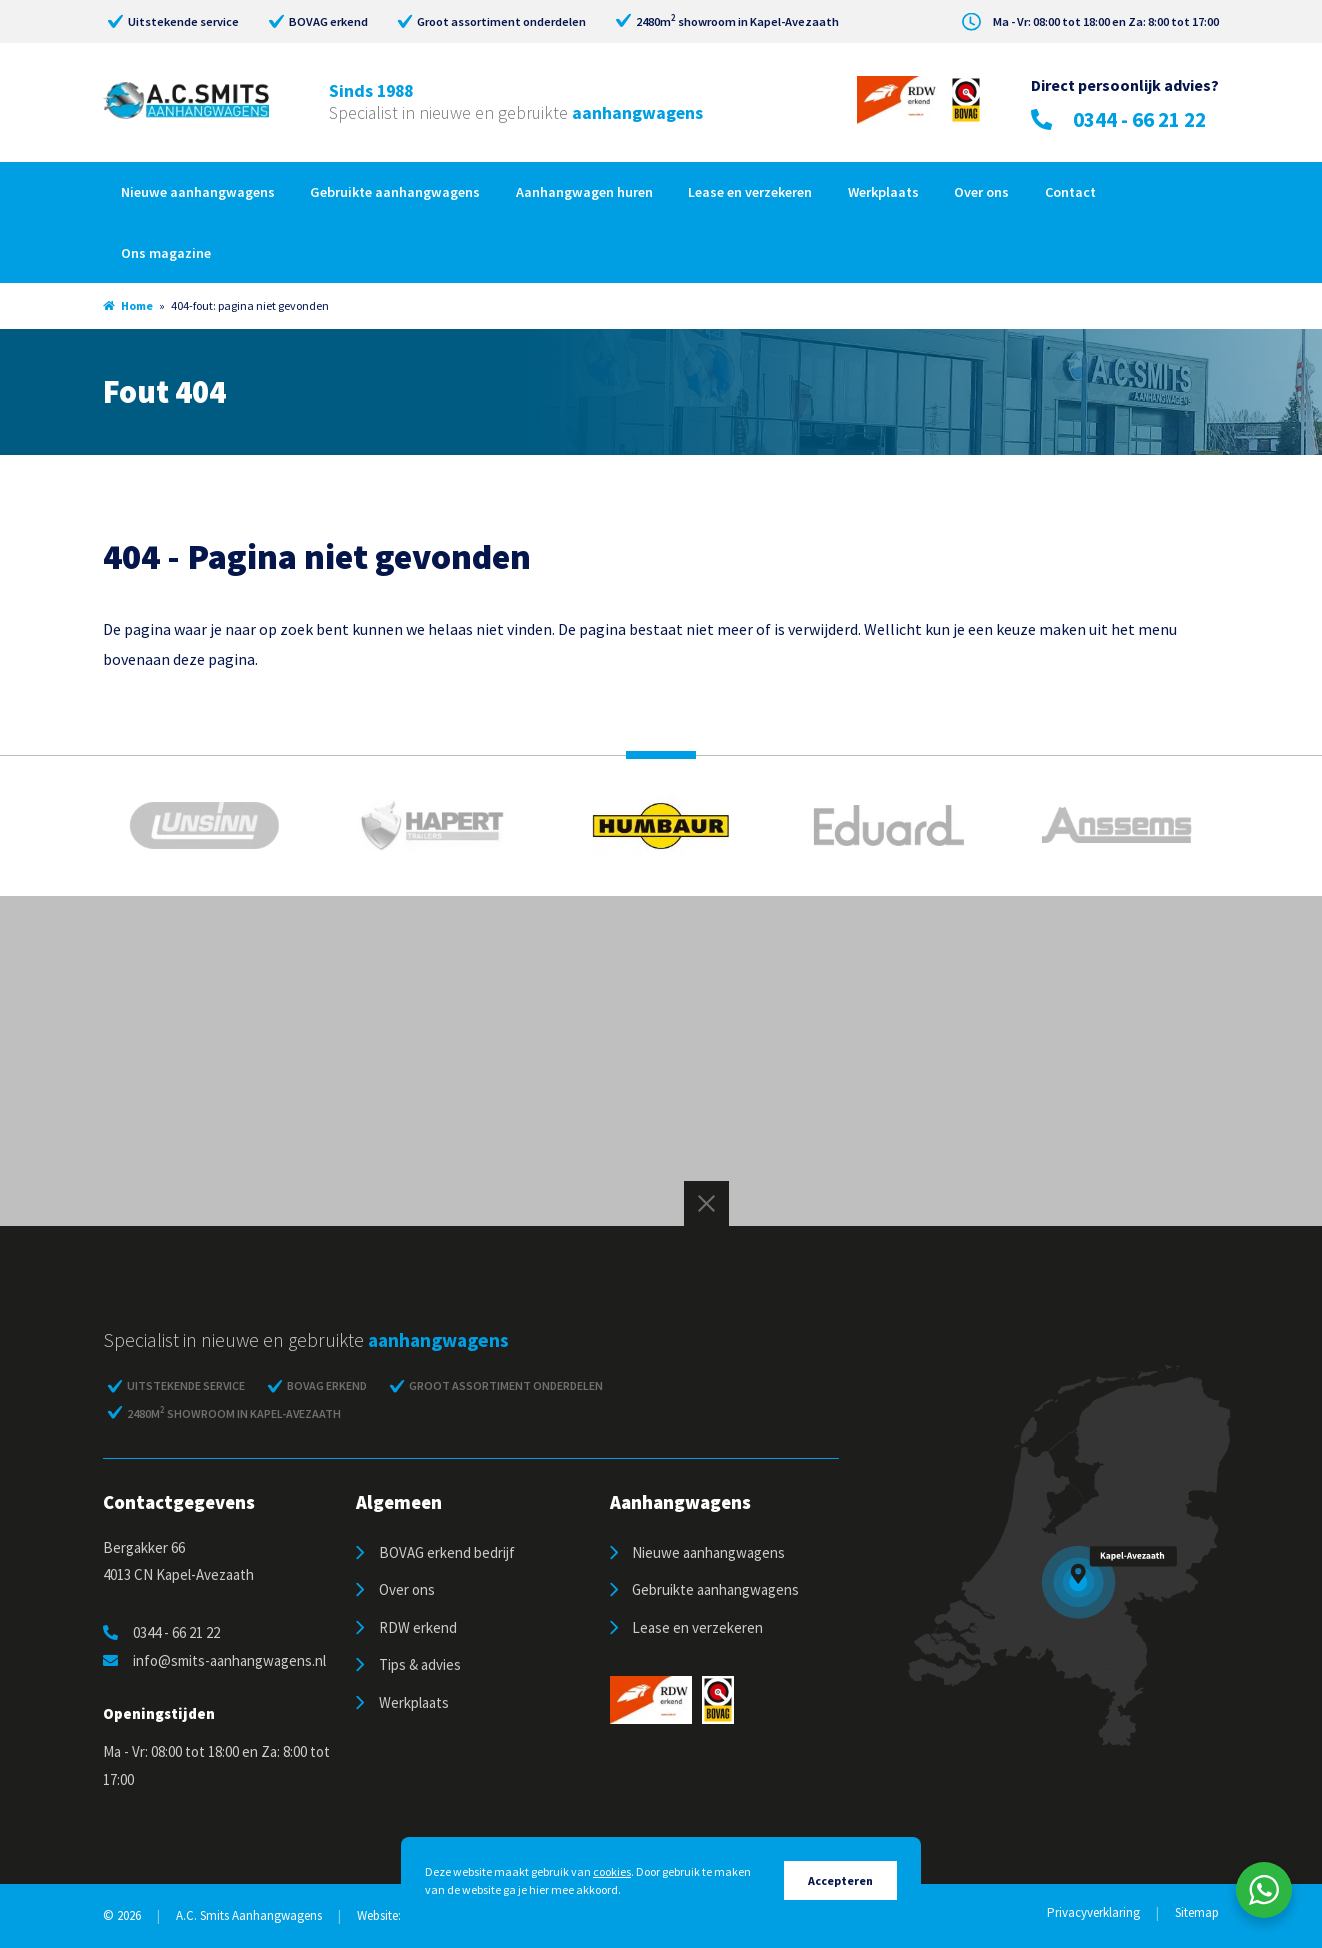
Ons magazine (166, 253)
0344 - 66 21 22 (1118, 119)
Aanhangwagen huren (584, 192)
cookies (612, 1871)
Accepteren (840, 1880)
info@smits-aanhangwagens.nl (214, 1660)
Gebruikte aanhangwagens (395, 192)
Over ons (981, 192)
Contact (1070, 192)
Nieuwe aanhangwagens (198, 192)
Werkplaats (883, 192)
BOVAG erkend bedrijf (447, 1552)
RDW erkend (418, 1627)
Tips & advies (420, 1664)
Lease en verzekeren (750, 192)
